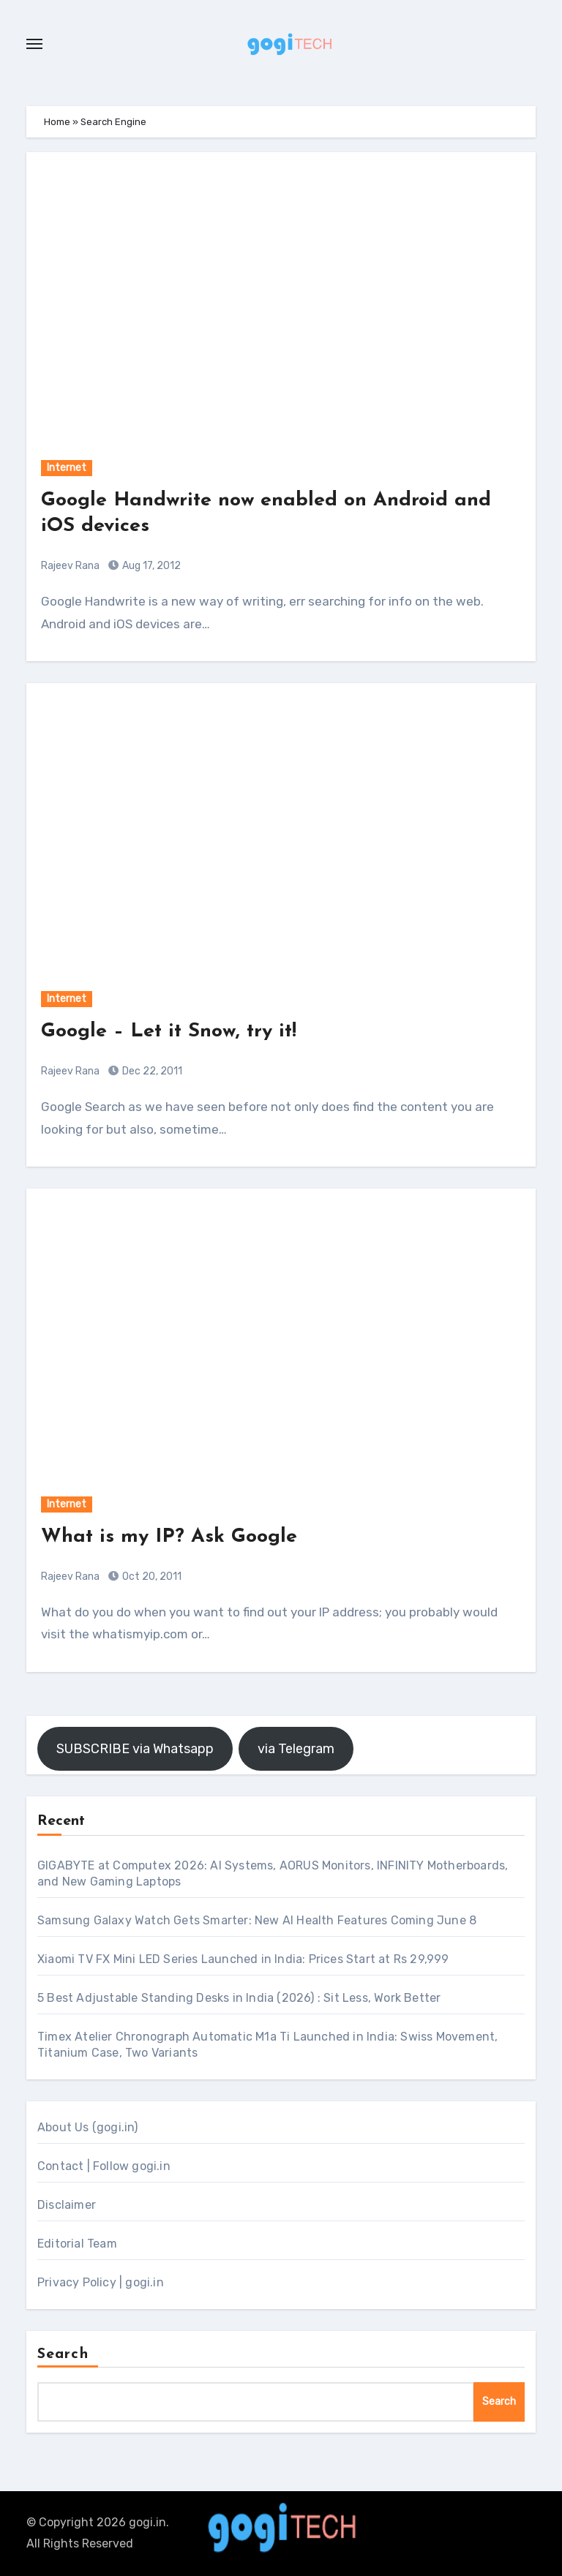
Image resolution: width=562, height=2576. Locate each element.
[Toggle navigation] (34, 44)
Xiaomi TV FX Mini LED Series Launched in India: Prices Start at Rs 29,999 (243, 1959)
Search (63, 2354)
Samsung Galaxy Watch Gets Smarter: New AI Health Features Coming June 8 (256, 1920)
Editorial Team (77, 2244)
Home (57, 121)
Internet (66, 468)
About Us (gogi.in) (87, 2127)
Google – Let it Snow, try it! (168, 1032)
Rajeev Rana (70, 566)
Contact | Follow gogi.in (104, 2166)
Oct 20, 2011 (150, 1576)
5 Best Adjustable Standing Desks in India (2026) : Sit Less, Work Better (239, 1998)
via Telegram (296, 1749)
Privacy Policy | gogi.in (100, 2282)
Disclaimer (66, 2205)
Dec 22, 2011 (151, 1071)
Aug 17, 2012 (150, 566)
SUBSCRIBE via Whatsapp (135, 1749)
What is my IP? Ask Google (169, 1537)
